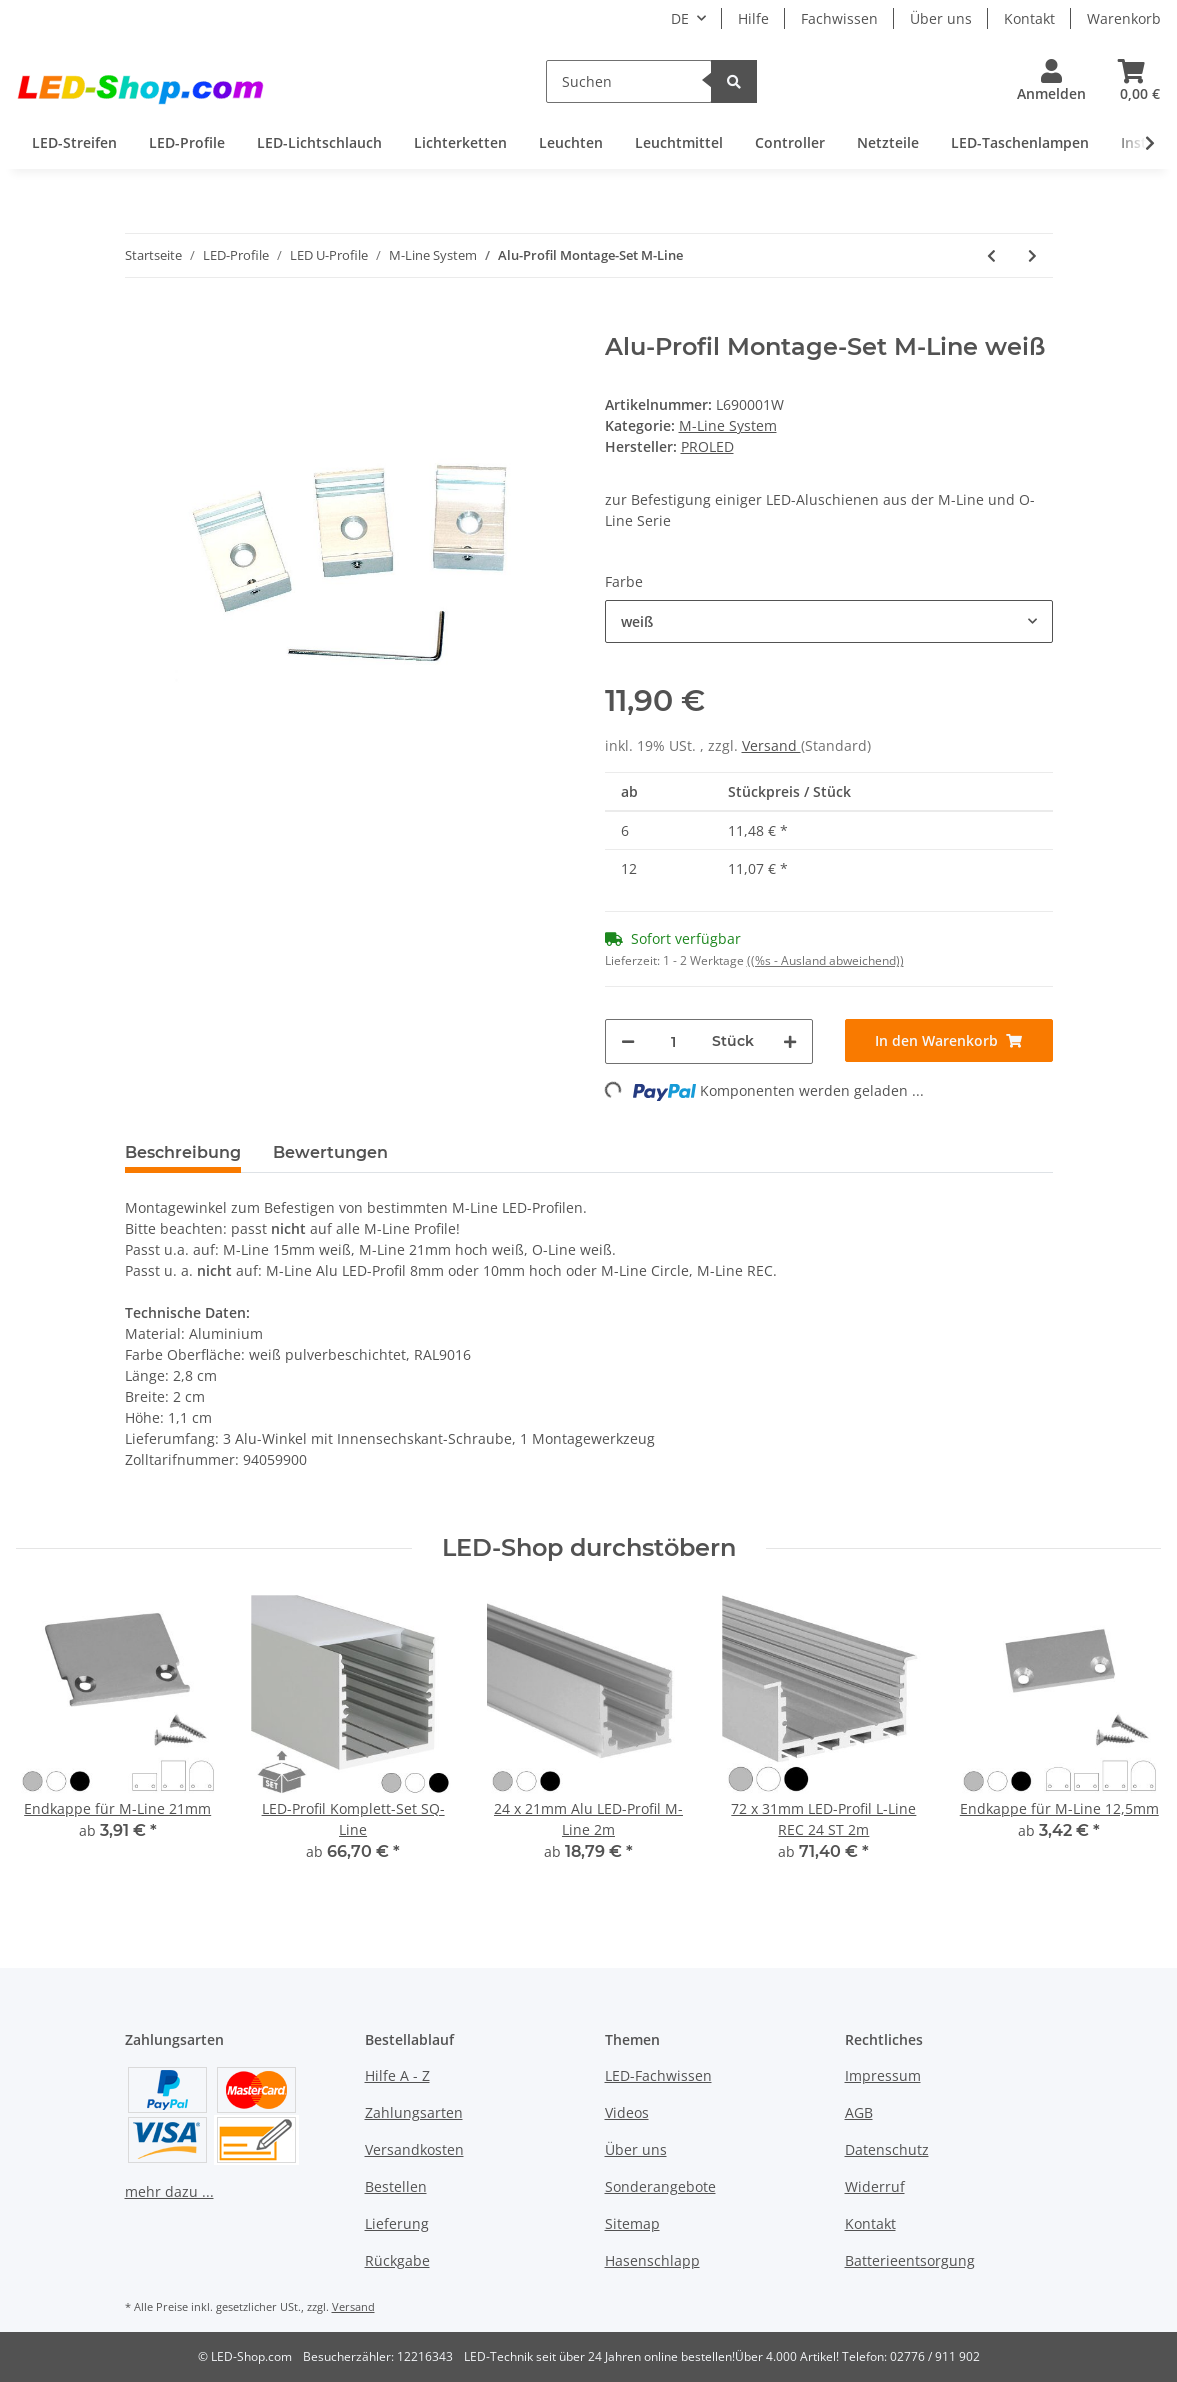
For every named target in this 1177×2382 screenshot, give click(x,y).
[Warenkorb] (1131, 81)
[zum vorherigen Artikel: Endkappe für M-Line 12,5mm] (991, 255)
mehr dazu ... (169, 2191)
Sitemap (632, 2223)
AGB (859, 2112)
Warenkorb (1124, 18)
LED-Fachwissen (658, 2075)
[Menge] (673, 1041)
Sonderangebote (660, 2186)
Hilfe (753, 18)
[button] (1051, 81)
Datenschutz (887, 2149)
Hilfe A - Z (397, 2075)
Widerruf (875, 2186)
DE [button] (680, 18)
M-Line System (728, 425)
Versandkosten (414, 2149)
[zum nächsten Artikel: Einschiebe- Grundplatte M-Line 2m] (1032, 255)
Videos (627, 2112)
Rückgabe (397, 2260)
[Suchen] (629, 81)
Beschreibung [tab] (183, 1152)
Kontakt (1029, 18)
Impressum (883, 2075)
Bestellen (396, 2186)
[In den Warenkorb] (141, 322)
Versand (771, 745)
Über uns (941, 18)
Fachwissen (839, 18)
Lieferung (397, 2223)
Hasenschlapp (652, 2260)
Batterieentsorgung (910, 2260)
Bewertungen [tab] (330, 1152)
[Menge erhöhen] (790, 1041)
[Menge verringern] (628, 1041)
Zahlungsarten (414, 2112)
